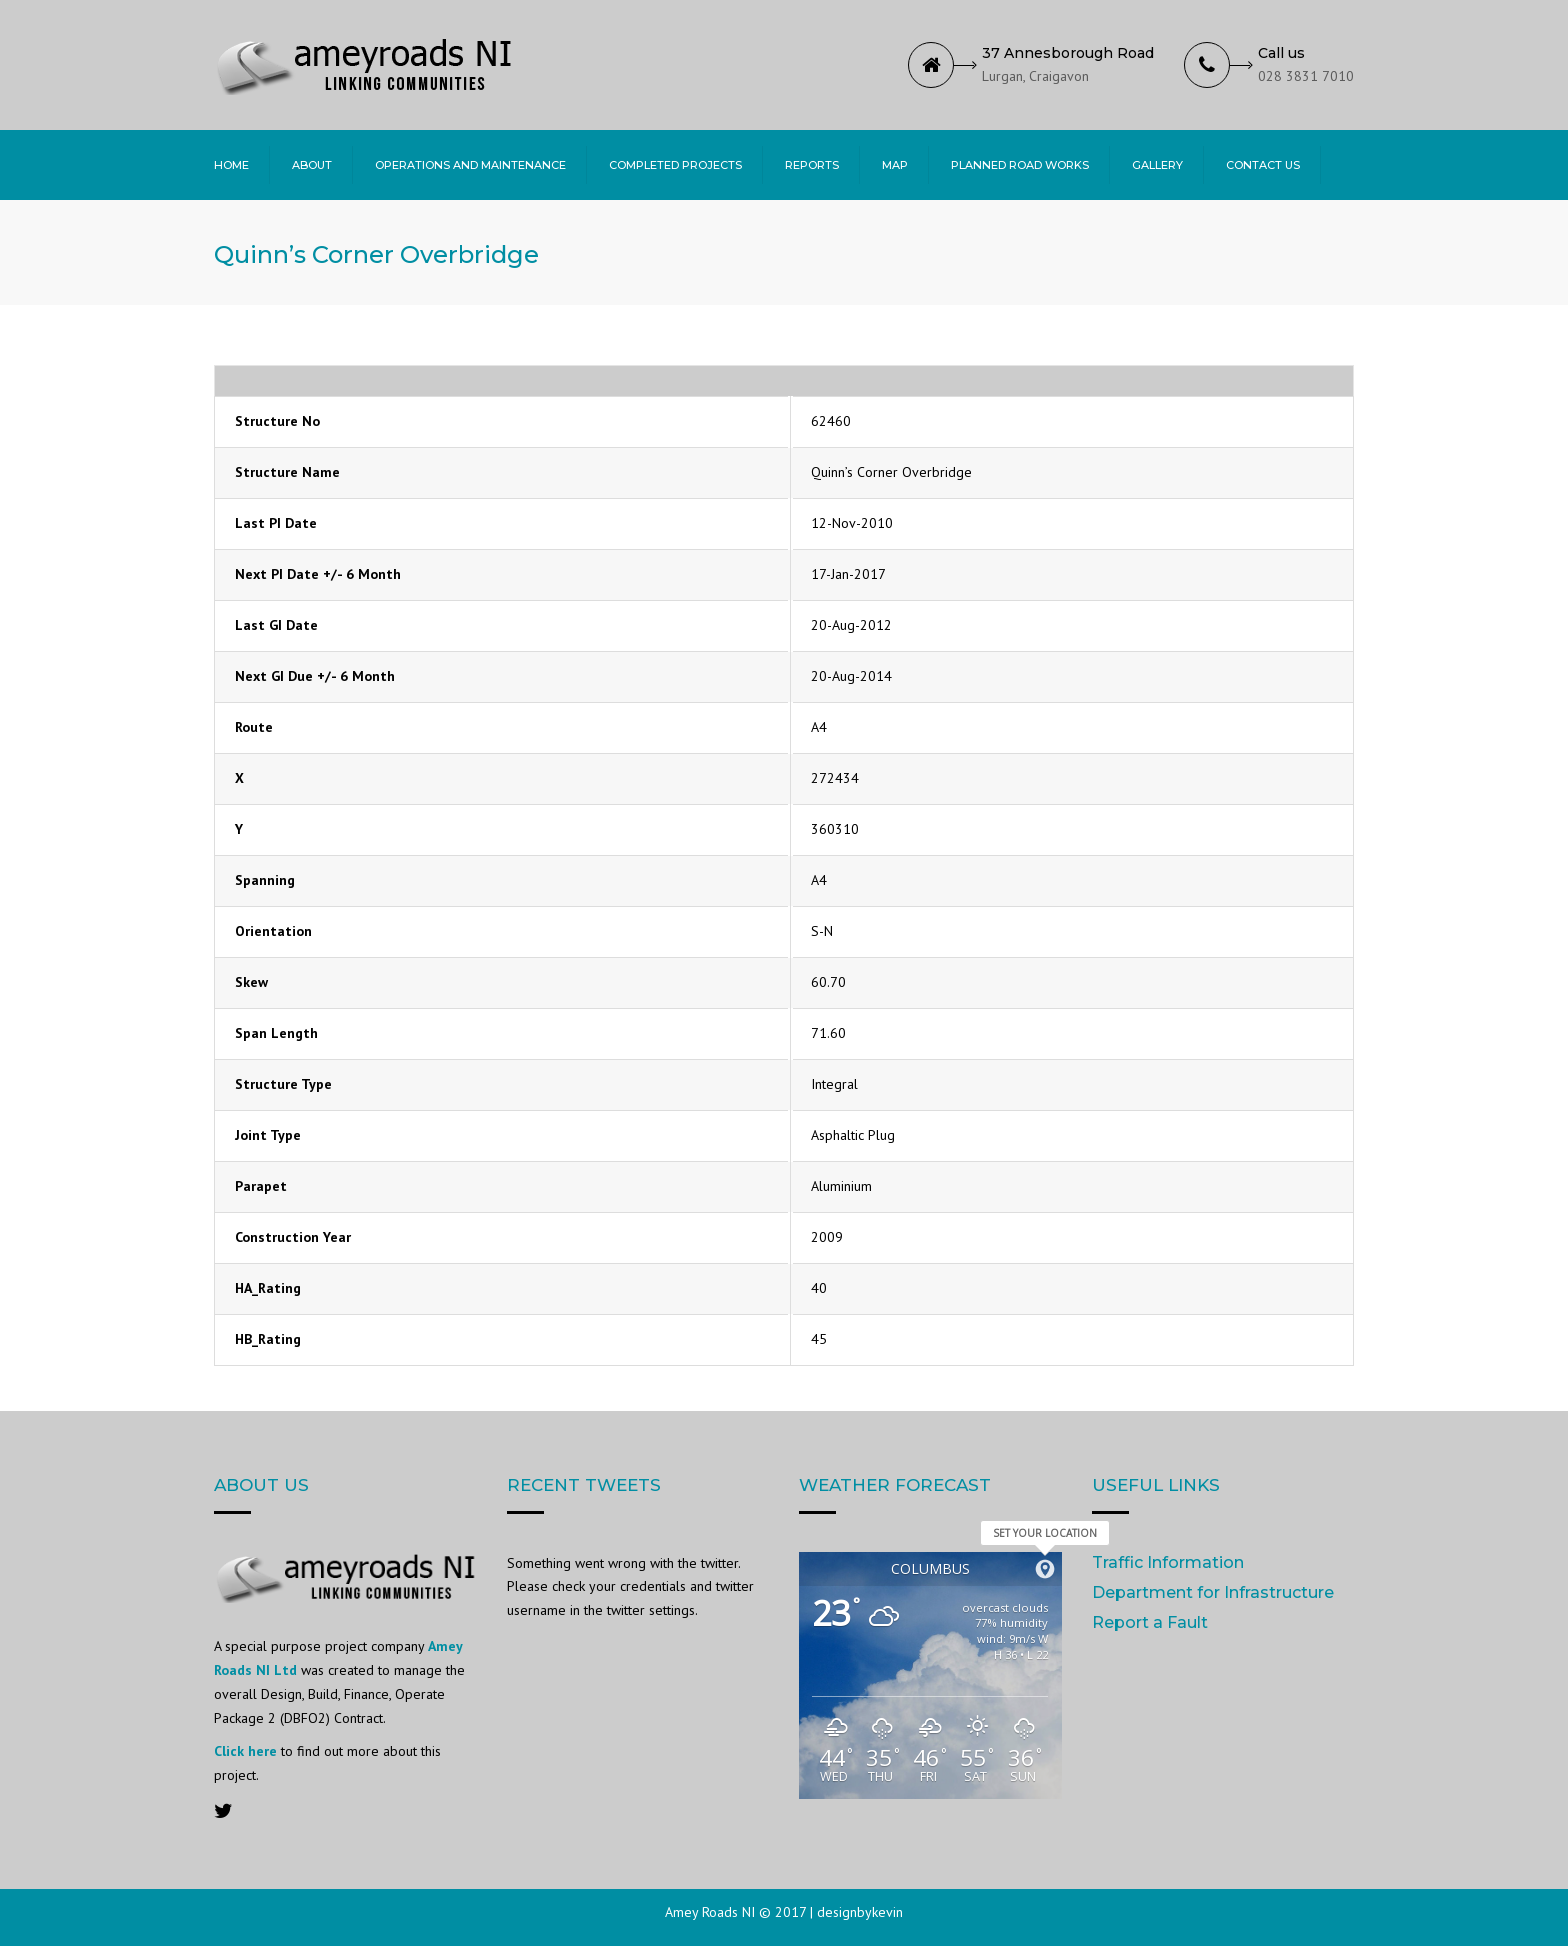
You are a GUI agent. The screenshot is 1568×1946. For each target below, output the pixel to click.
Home (231, 165)
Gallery (1157, 165)
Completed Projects (675, 165)
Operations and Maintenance (470, 165)
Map (895, 165)
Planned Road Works (1020, 165)
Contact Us (1263, 165)
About (312, 165)
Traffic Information (1168, 1562)
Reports (812, 165)
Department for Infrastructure (1213, 1592)
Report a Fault (1150, 1622)
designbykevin (860, 1912)
